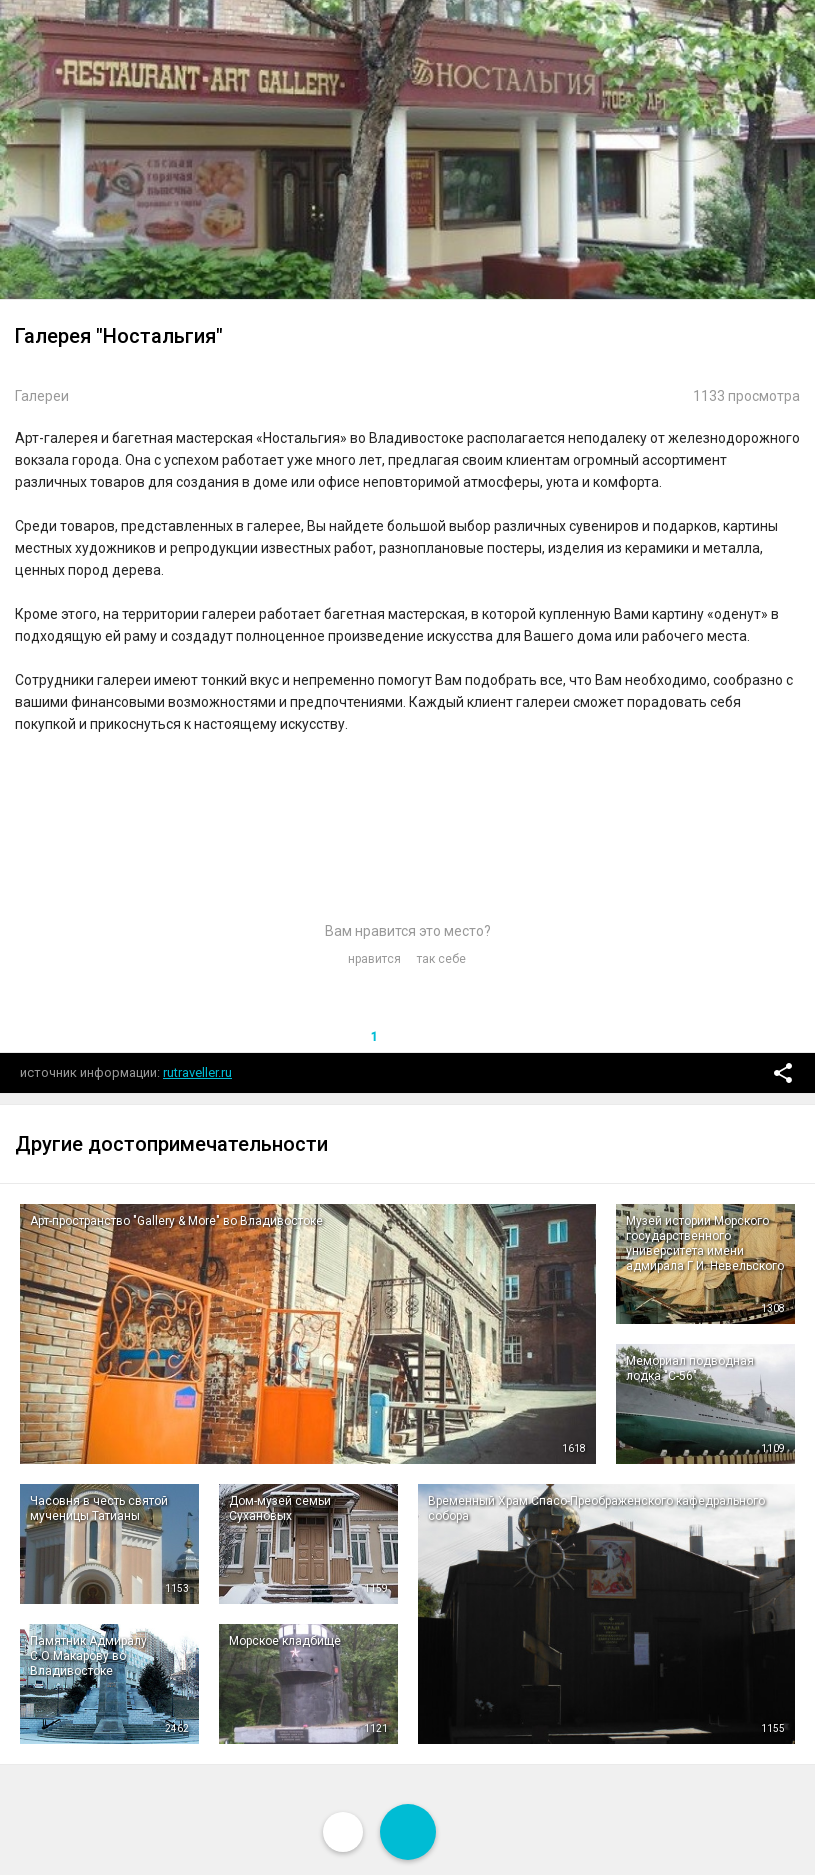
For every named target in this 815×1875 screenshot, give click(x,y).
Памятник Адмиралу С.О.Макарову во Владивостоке (88, 1656)
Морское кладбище (285, 1641)
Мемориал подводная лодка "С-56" (690, 1368)
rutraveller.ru (197, 1072)
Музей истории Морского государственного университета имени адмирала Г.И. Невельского (705, 1243)
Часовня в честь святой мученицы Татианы (99, 1508)
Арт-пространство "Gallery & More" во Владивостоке (176, 1221)
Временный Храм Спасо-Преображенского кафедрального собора (596, 1508)
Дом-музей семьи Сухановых (280, 1508)
